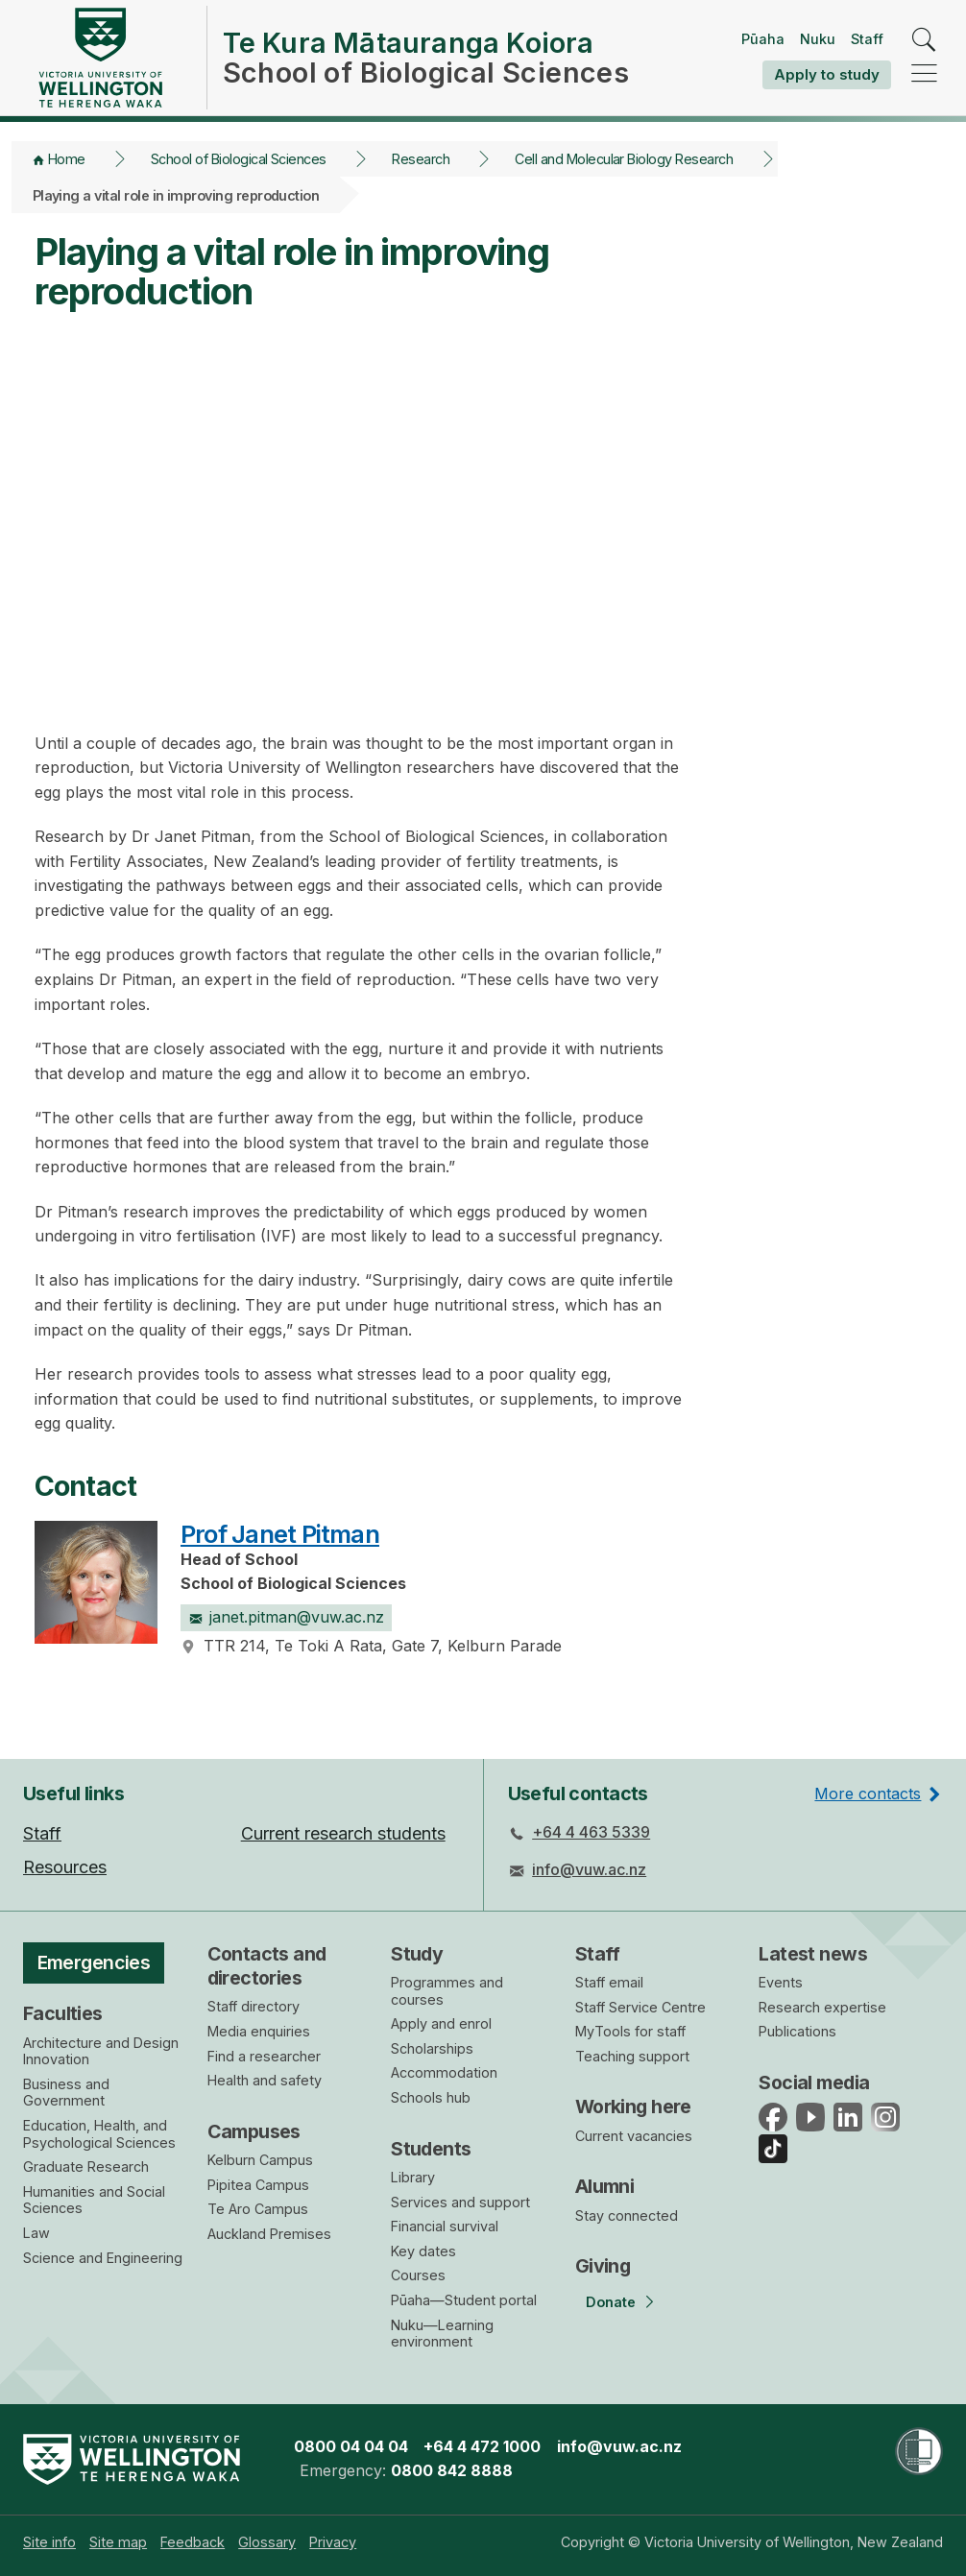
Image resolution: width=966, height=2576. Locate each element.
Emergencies (94, 1962)
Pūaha (763, 39)
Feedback (192, 2542)
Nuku (817, 39)
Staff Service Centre (640, 2007)
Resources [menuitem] (65, 1867)
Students (431, 2148)
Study (417, 1953)
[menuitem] (49, 2542)
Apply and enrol (441, 2023)
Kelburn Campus (260, 2160)
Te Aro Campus (257, 2209)
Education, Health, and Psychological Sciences (99, 2134)
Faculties (63, 2013)
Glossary (267, 2542)
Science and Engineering (102, 2258)
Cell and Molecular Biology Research (624, 159)
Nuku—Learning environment (442, 2333)
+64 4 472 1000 (482, 2446)
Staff (867, 39)
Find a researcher (264, 2056)
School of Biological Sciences (238, 159)
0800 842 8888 (452, 2470)
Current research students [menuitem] (343, 1833)
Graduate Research (86, 2166)
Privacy (332, 2542)
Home (66, 159)
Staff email (609, 1982)
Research (420, 159)
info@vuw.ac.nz (589, 1869)
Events (781, 1982)
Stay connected (626, 2215)
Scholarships (432, 2048)
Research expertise (822, 2007)
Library (413, 2177)
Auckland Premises (269, 2234)
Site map (118, 2542)
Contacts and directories (266, 1965)
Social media (814, 2082)
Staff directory (253, 2006)
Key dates (423, 2251)
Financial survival (444, 2226)
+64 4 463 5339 (591, 1832)
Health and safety (264, 2080)
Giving (603, 2265)
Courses (418, 2275)
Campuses (254, 2131)
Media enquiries (258, 2031)
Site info (49, 2542)
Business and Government (66, 2092)
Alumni (605, 2186)
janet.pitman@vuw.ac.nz (286, 1616)
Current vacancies (633, 2136)
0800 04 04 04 (351, 2446)
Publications (797, 2031)
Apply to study (827, 74)
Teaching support (632, 2056)
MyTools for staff (630, 2031)
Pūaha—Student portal (464, 2300)
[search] (924, 41)
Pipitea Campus (258, 2185)
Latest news (813, 1953)
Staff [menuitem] (42, 1833)
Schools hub (431, 2097)
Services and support (460, 2202)
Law (36, 2233)
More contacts (867, 1793)
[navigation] (924, 74)
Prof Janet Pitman (280, 1534)
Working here (633, 2106)
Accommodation (444, 2072)
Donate (611, 2302)
